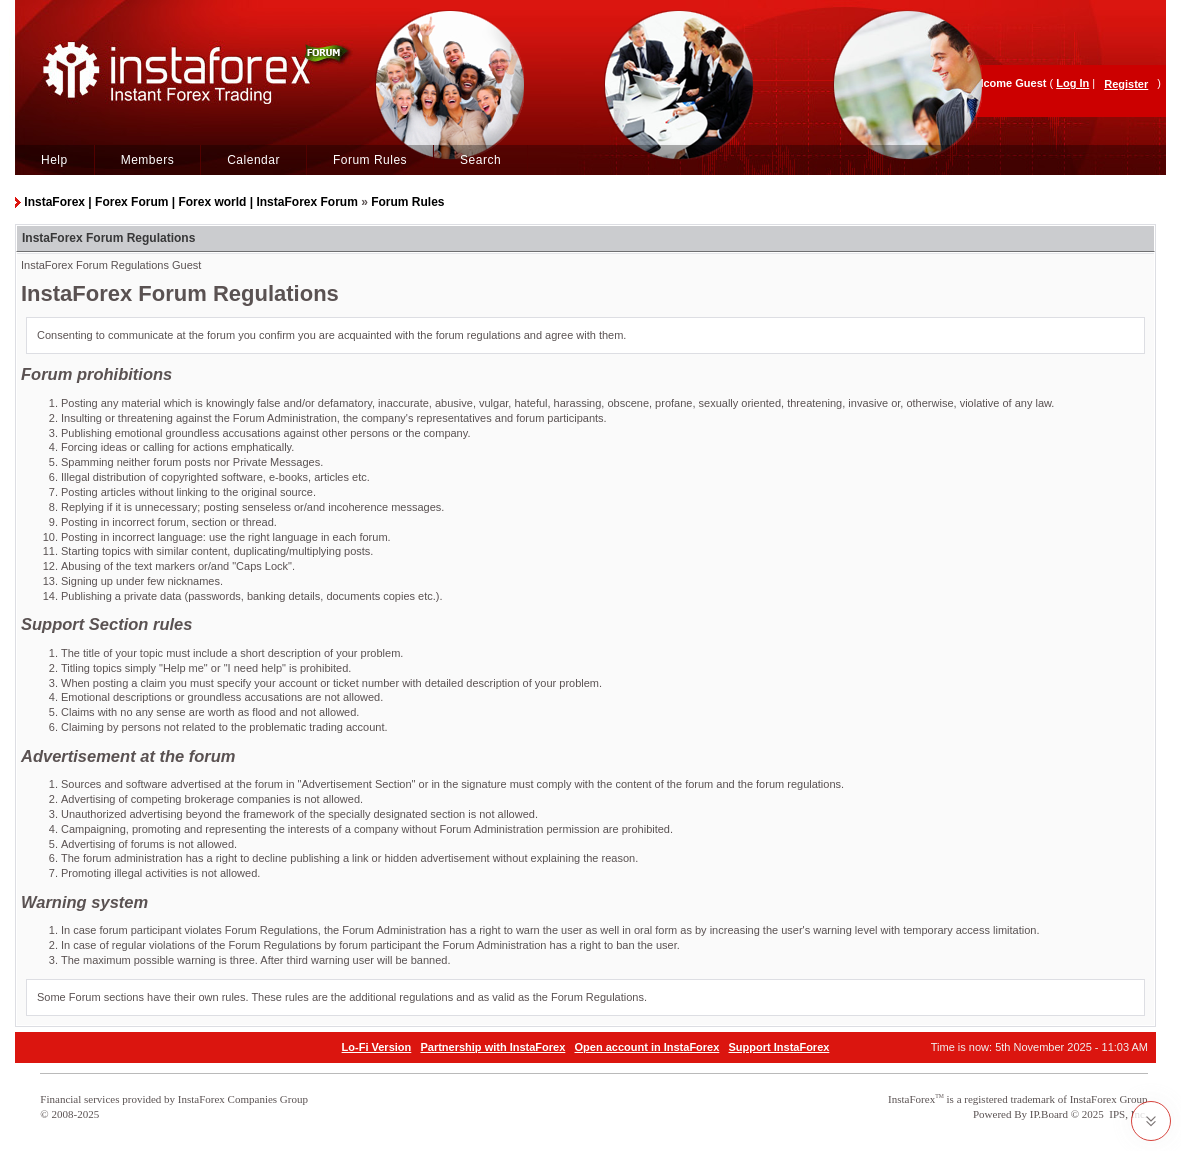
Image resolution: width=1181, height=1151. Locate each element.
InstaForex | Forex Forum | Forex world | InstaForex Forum (190, 202)
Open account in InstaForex (647, 1047)
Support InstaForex (779, 1047)
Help (54, 160)
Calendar (253, 160)
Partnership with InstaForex (492, 1047)
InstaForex (911, 1099)
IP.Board (1049, 1114)
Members (148, 160)
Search (480, 160)
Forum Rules (370, 160)
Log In (1072, 83)
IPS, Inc (1126, 1114)
